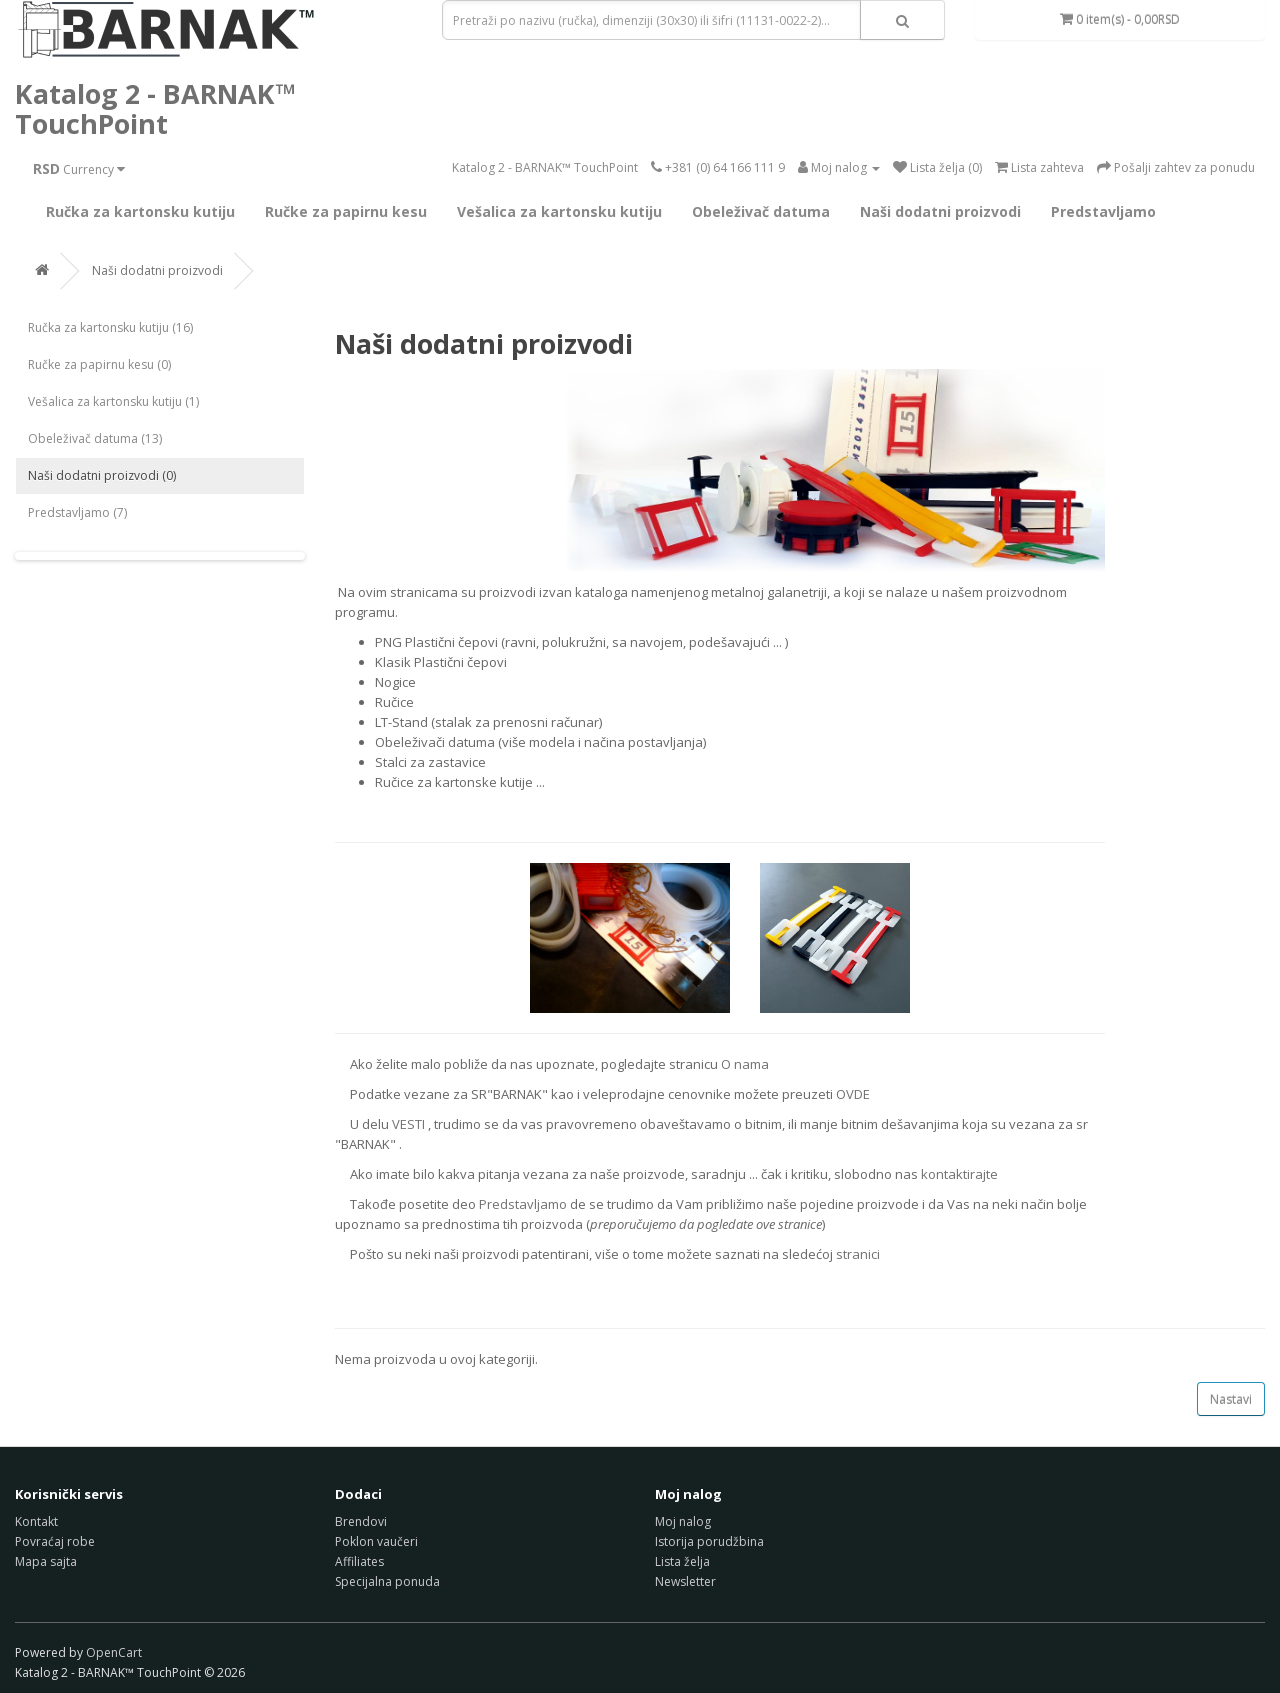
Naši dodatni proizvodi (940, 211)
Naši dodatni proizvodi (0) (102, 475)
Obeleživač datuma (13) (95, 438)
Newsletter (685, 1581)
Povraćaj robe (55, 1541)
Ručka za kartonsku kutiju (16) (110, 327)
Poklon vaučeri (376, 1541)
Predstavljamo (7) (77, 512)
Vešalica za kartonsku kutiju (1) (113, 401)
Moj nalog (683, 1521)
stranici (858, 1254)
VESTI (408, 1124)
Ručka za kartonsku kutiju (140, 211)
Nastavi (1231, 1399)
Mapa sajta (46, 1561)
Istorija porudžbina (709, 1541)
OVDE (853, 1094)
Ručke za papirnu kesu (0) (99, 364)
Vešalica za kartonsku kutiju (559, 211)
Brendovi (361, 1521)
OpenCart (114, 1652)
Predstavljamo (1103, 211)
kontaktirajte (959, 1174)
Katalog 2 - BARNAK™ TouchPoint (155, 108)
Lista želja (682, 1561)
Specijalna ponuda (387, 1581)
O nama (745, 1064)
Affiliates (359, 1561)
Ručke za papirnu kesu (346, 211)
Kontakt (36, 1521)
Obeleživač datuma (761, 211)
